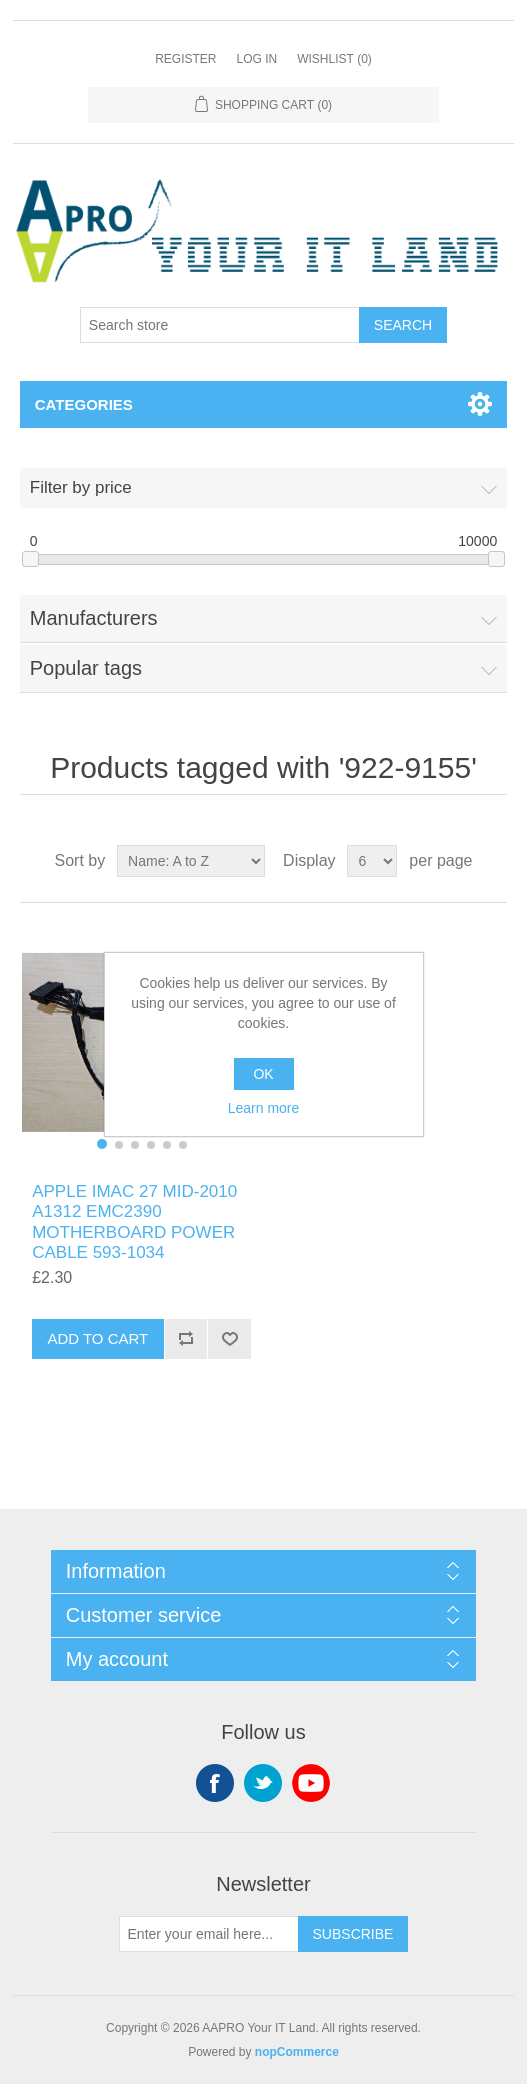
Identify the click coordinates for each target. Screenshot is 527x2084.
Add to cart (97, 1338)
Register (185, 59)
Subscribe (353, 1934)
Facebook (215, 1783)
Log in (256, 59)
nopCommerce (297, 2052)
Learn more (264, 1108)
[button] (102, 1144)
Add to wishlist (229, 1339)
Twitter (263, 1783)
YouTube (311, 1783)
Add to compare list (186, 1339)
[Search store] (220, 325)
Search (403, 325)
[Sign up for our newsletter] (209, 1934)
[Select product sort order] (191, 861)
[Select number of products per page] (372, 861)
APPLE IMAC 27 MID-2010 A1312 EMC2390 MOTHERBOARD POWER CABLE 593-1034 (134, 1222)
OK (263, 1074)
